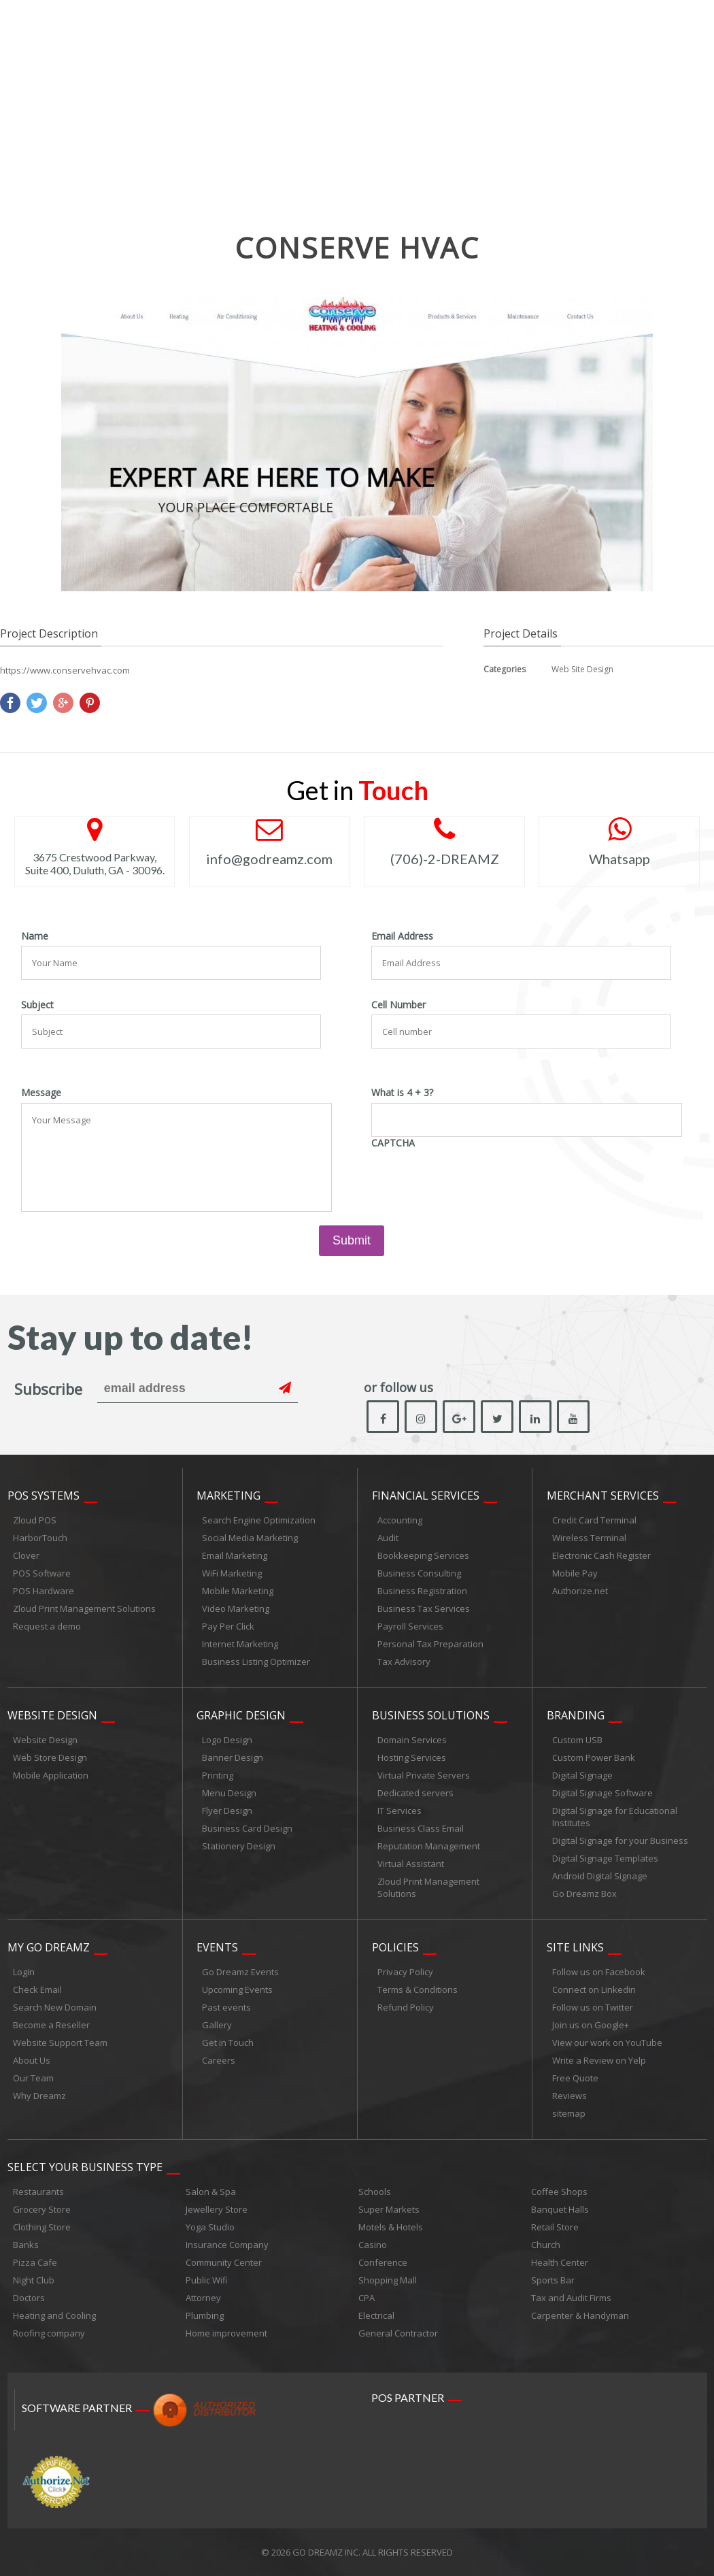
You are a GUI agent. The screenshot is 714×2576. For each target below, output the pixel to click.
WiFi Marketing (232, 1573)
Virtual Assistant (410, 1863)
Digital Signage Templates (605, 1858)
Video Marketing (235, 1608)
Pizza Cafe (35, 2262)
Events (217, 1947)
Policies (395, 1947)
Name (34, 936)
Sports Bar (553, 2280)
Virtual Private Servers (423, 1775)
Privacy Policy (405, 1972)
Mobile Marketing (237, 1591)
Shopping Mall (387, 2280)
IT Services (399, 1810)
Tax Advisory (403, 1661)
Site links (575, 1947)
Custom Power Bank (593, 1757)
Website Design (52, 1715)
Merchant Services (603, 1495)
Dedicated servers (415, 1793)
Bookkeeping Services (423, 1555)
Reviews (569, 2096)
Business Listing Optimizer (256, 1661)
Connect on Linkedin (594, 1989)
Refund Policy (405, 2007)
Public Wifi (207, 2280)
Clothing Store (42, 2227)
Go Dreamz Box (584, 1893)
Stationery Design (238, 1846)
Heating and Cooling (54, 2315)
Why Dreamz (39, 2096)
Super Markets (389, 2209)
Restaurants (38, 2191)
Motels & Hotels (390, 2227)
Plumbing (205, 2315)
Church (545, 2245)
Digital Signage (582, 1775)
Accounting (399, 1520)
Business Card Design (247, 1828)
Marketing (228, 1495)
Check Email (37, 1989)
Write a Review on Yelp (599, 2060)
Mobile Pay (575, 1573)
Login (24, 1972)
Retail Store (555, 2227)
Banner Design (232, 1757)
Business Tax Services (423, 1608)
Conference (382, 2262)
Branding (576, 1715)
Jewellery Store (217, 2209)
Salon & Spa (211, 2191)
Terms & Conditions (417, 1989)
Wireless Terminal (589, 1538)
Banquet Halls (560, 2209)
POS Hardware (43, 1591)
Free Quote (575, 2078)
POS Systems (43, 1495)
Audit (387, 1538)
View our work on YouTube (607, 2042)
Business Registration (422, 1591)
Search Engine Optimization (259, 1520)
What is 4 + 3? (402, 1093)
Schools (374, 2191)
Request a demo (47, 1626)
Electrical (376, 2315)
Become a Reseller (51, 2025)
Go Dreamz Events (240, 1972)
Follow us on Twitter (592, 2007)
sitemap (568, 2113)
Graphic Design (241, 1715)
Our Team (33, 2078)
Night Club (33, 2280)
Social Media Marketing (250, 1538)
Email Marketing (234, 1555)
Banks (26, 2245)
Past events (226, 2007)
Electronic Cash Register (601, 1555)
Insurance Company (227, 2245)
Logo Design (227, 1740)
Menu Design (229, 1793)
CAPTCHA (393, 1143)
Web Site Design (582, 669)
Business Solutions (431, 1715)
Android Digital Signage (599, 1876)
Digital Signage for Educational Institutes (614, 1816)
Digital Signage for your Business (620, 1840)
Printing (217, 1775)
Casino (372, 2245)
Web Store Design (50, 1757)
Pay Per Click (228, 1626)
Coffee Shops (559, 2191)
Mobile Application (50, 1775)
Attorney (203, 2298)
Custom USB (577, 1740)
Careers (218, 2060)
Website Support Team (60, 2042)
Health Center (559, 2262)
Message (41, 1093)
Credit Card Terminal (594, 1520)
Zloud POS (34, 1520)
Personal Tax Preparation (430, 1644)
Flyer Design (227, 1810)
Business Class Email (420, 1828)
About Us (31, 2060)
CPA (366, 2298)
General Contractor (398, 2333)
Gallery (217, 2025)
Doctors (29, 2298)
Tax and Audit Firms (571, 2298)
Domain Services (412, 1740)
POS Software (42, 1573)
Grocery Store (42, 2209)
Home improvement (226, 2333)
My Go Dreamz (48, 1947)
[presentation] (474, 1179)
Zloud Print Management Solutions (84, 1608)
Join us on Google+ (590, 2025)
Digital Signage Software (602, 1793)
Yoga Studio (210, 2227)
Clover (26, 1555)
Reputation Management (428, 1846)
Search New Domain (55, 2007)
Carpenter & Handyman (580, 2315)
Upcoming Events (237, 1989)
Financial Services (425, 1495)
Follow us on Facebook (598, 1972)
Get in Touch (228, 2042)
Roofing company (49, 2333)
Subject (37, 1005)
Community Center (224, 2262)
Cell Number (398, 1005)
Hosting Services (411, 1757)
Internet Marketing (240, 1644)
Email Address (402, 936)
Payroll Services (410, 1626)
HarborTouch (40, 1538)
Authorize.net (580, 1591)
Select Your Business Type (85, 2167)
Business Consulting (419, 1573)
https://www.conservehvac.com (65, 670)
